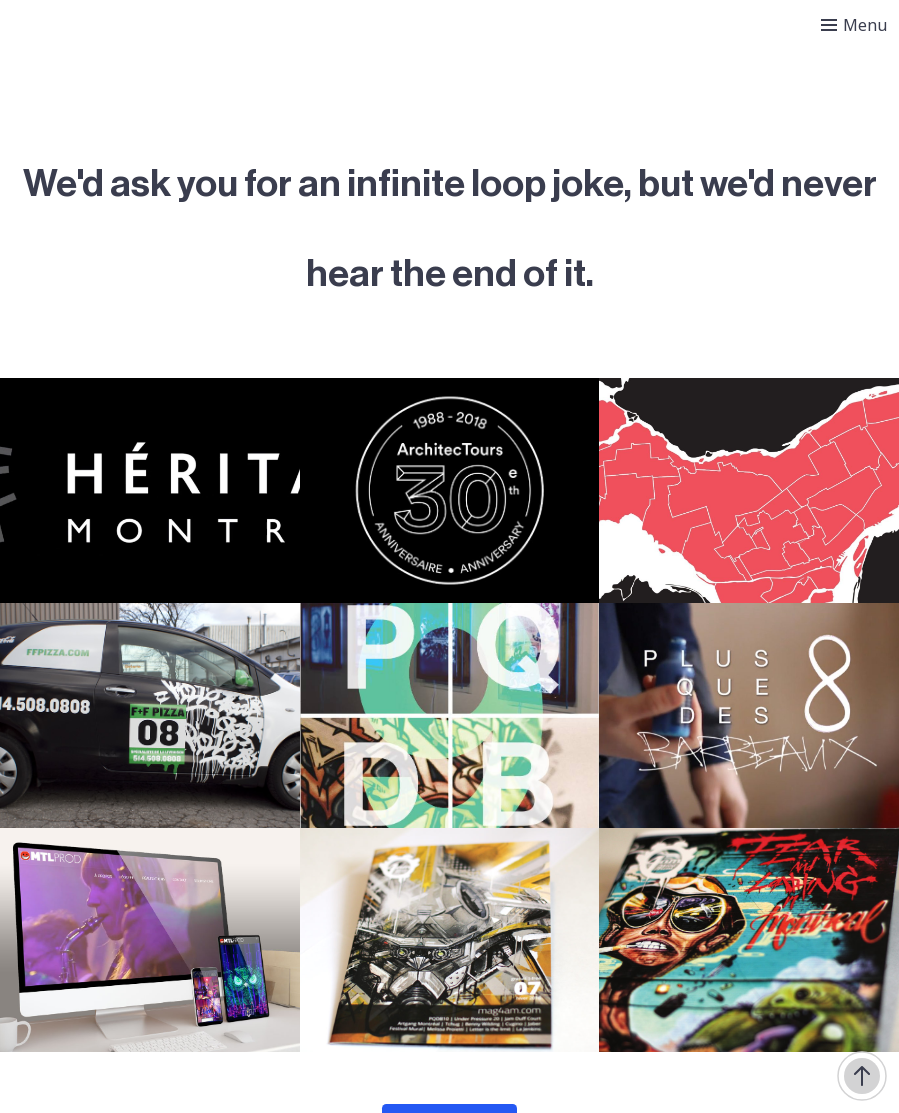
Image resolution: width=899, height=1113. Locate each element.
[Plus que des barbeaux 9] (450, 715)
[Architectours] (450, 490)
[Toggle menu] (854, 25)
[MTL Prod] (150, 940)
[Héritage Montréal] (150, 490)
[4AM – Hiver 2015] (749, 940)
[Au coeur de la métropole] (749, 490)
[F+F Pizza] (150, 715)
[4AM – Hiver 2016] (450, 940)
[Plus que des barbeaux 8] (749, 715)
